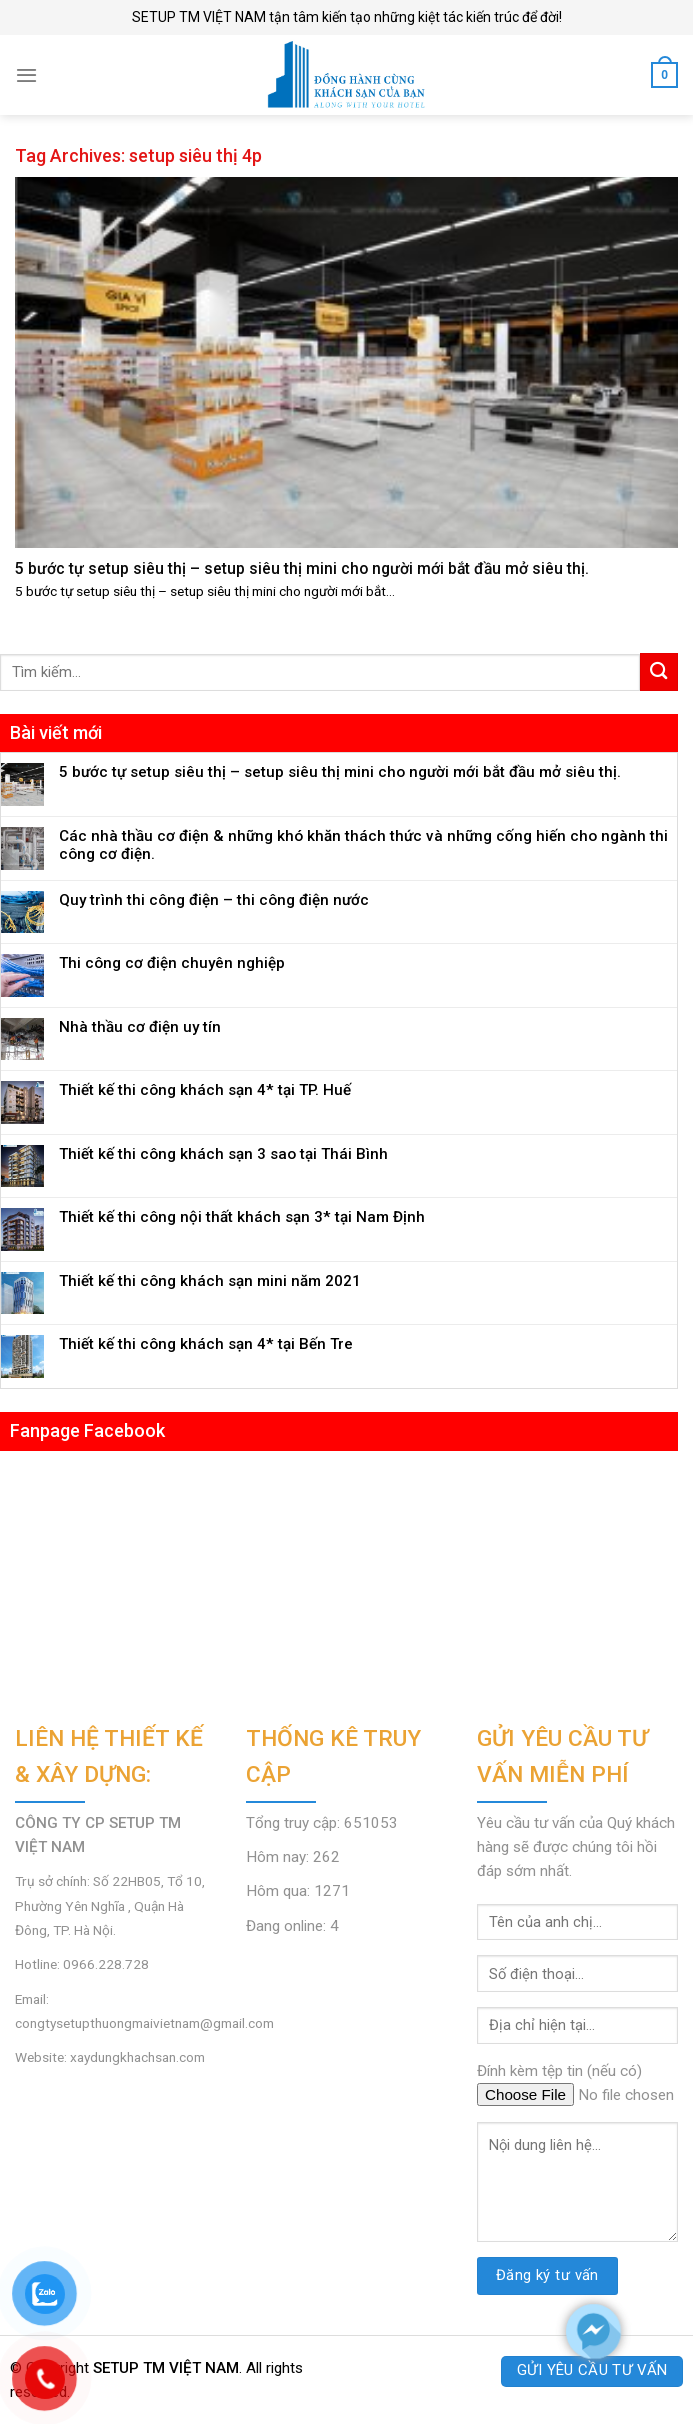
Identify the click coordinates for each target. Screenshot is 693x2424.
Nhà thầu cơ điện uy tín (140, 1027)
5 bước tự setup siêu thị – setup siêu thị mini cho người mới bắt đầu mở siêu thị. (340, 772)
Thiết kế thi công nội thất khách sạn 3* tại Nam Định (242, 1217)
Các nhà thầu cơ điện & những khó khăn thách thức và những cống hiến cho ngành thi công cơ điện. (363, 845)
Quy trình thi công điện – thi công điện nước (214, 900)
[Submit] (659, 671)
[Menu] (26, 75)
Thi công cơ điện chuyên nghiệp (172, 963)
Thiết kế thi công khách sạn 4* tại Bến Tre (206, 1344)
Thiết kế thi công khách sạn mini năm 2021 (210, 1281)
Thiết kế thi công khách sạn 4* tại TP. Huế (205, 1090)
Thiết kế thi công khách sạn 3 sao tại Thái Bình (223, 1154)
